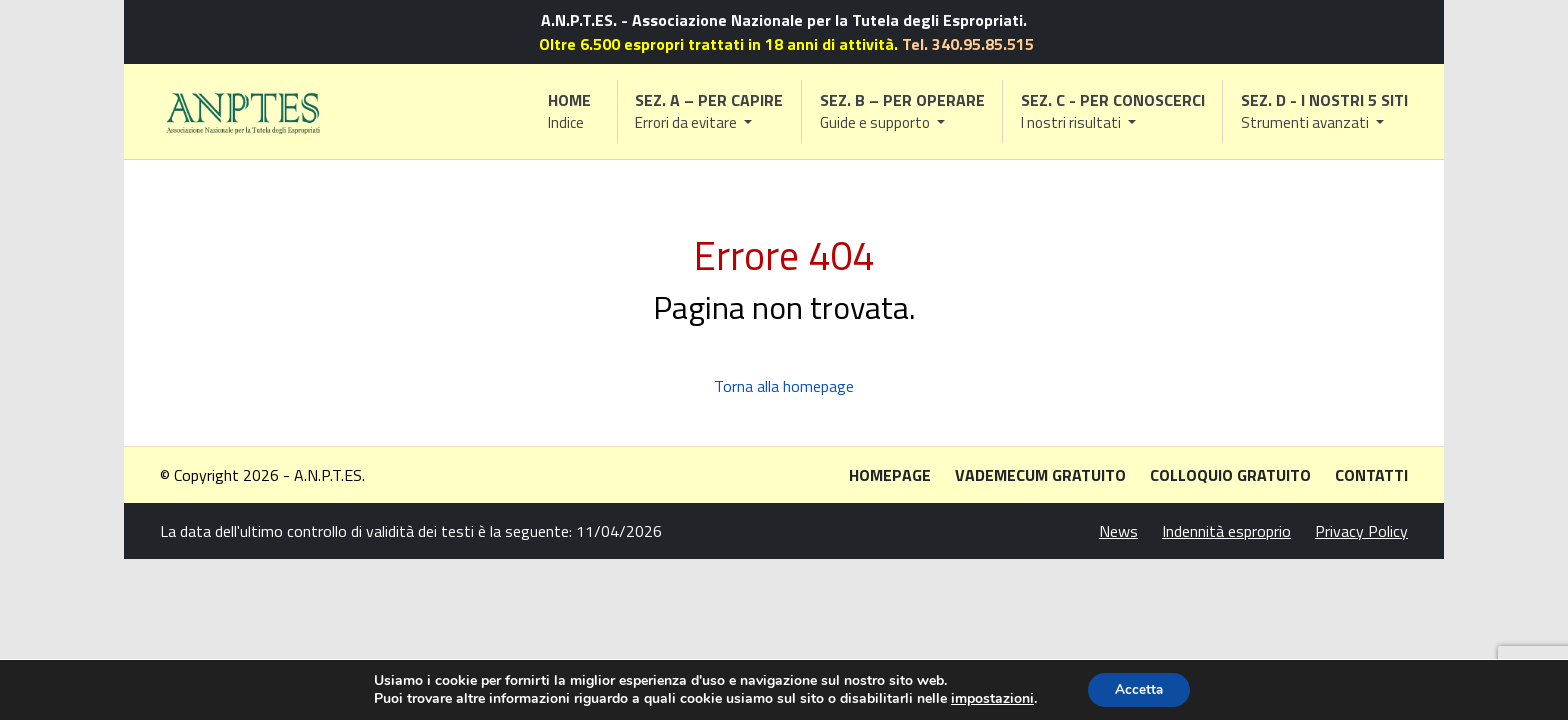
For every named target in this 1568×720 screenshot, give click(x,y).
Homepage (890, 475)
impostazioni (988, 698)
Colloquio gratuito (1230, 475)
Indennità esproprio (1226, 531)
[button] (710, 111)
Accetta (1139, 688)
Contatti (1371, 475)
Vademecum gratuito (1040, 475)
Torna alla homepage (784, 386)
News (1118, 531)
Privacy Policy (1361, 531)
